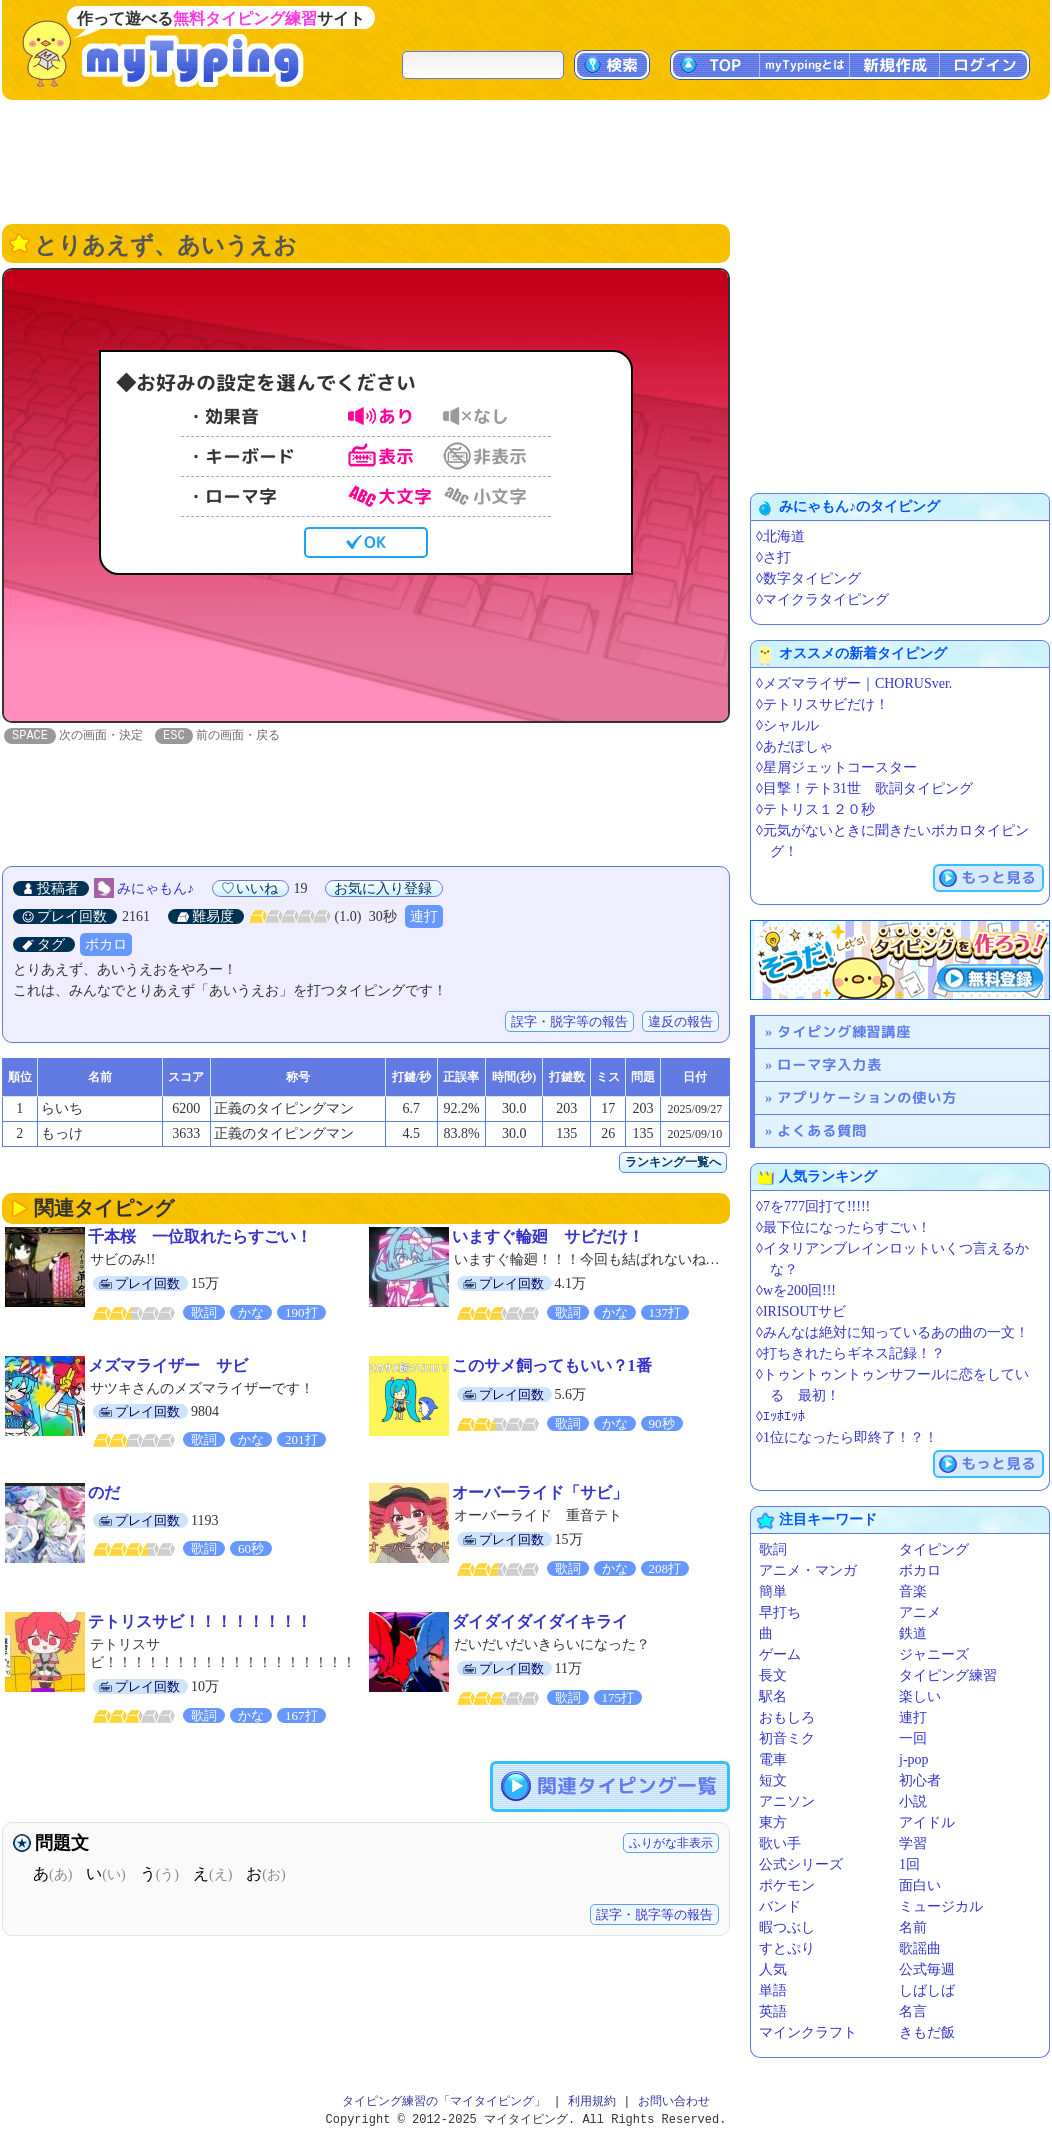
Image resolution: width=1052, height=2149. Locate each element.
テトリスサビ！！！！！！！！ (200, 1622)
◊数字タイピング (808, 578)
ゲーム (780, 1654)
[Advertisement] (526, 160)
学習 (913, 1843)
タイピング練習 (948, 1675)
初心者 (920, 1780)
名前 (913, 1927)
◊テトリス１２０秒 (815, 809)
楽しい (920, 1696)
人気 (773, 1969)
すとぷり (787, 1948)
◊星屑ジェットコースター (836, 767)
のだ (104, 1493)
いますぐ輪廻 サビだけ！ (548, 1237)
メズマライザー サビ (168, 1366)
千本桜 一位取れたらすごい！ (200, 1237)
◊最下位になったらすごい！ (843, 1227)
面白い (920, 1885)
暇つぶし (787, 1927)
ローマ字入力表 (829, 1064)
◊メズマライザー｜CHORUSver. (854, 683)
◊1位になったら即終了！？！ (847, 1437)
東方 (773, 1822)
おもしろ (787, 1717)
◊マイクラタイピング (822, 599)
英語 (773, 2011)
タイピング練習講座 (844, 1031)
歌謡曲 (920, 1948)
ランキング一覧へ (673, 1163)
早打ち (780, 1612)
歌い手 (780, 1843)
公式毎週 (927, 1969)
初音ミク (787, 1738)
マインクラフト (808, 2032)
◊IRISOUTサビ (801, 1311)
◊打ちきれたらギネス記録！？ (850, 1353)
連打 (424, 917)
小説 (913, 1801)
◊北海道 (780, 536)
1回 (909, 1864)
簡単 (773, 1591)
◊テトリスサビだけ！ (822, 704)
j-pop (914, 1759)
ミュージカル (941, 1906)
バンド (780, 1906)
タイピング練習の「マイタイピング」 (444, 2101)
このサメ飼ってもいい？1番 (552, 1366)
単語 (773, 1990)
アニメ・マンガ (808, 1570)
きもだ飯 (927, 2032)
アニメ (920, 1612)
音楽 (913, 1591)
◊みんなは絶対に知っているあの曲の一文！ (892, 1332)
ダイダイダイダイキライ (540, 1622)
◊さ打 (773, 557)
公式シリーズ (801, 1864)
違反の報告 (680, 1022)
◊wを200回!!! (796, 1290)
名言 (913, 2011)
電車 (773, 1759)
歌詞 (773, 1549)
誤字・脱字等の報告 (569, 1022)
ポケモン (787, 1885)
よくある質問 (822, 1130)
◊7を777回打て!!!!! (813, 1206)
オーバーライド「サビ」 (540, 1493)
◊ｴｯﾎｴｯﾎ (780, 1416)
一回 (913, 1738)
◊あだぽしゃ (794, 746)
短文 (773, 1780)
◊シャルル (787, 725)
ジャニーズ (934, 1654)
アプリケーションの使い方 (867, 1097)
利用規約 (592, 2101)
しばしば (927, 1990)
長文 (773, 1675)
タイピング (934, 1549)
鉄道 (913, 1633)
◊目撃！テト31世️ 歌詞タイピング (864, 788)
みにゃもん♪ (155, 889)
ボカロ (106, 945)
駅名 (773, 1696)
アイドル (927, 1822)
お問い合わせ (674, 2101)
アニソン (787, 1801)
